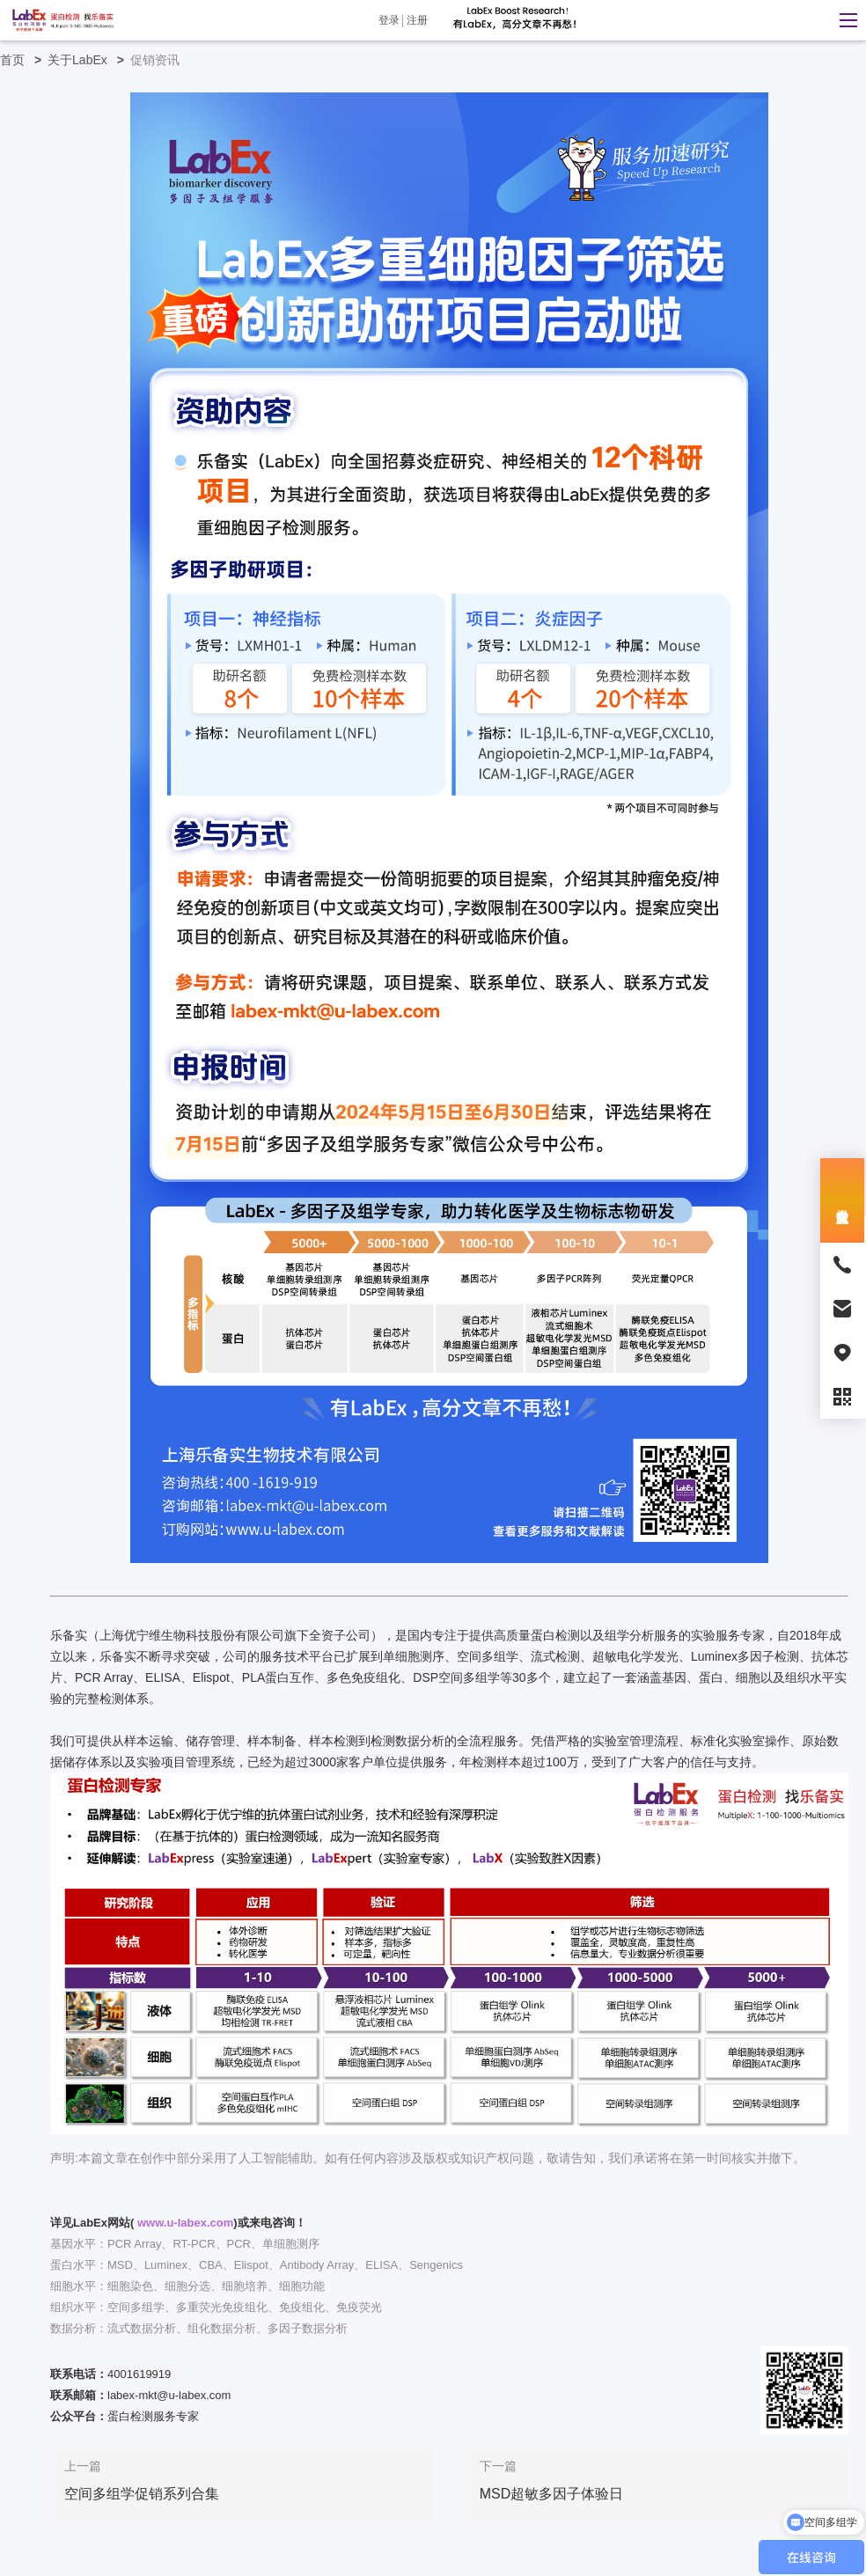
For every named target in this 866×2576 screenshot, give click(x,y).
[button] (844, 20)
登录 (389, 20)
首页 (24, 60)
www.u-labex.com (185, 2222)
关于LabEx (89, 60)
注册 (417, 20)
